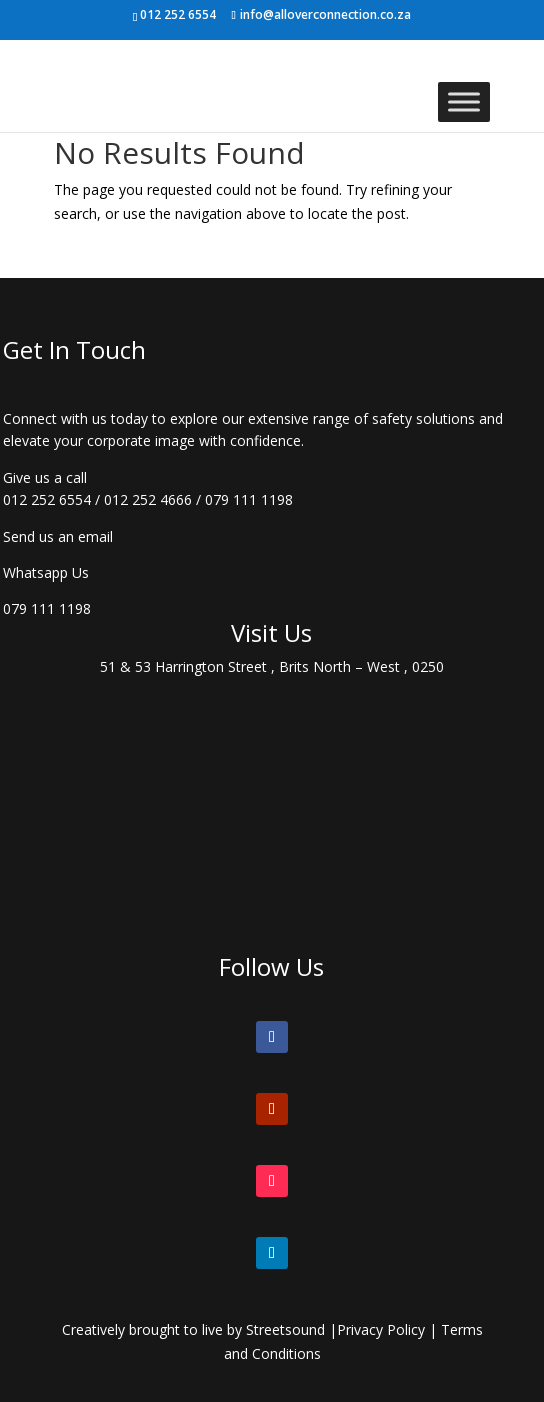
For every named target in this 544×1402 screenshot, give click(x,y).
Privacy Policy (381, 1329)
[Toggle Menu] (464, 101)
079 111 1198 (249, 499)
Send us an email (58, 536)
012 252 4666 (148, 499)
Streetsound (285, 1329)
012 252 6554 (47, 499)
